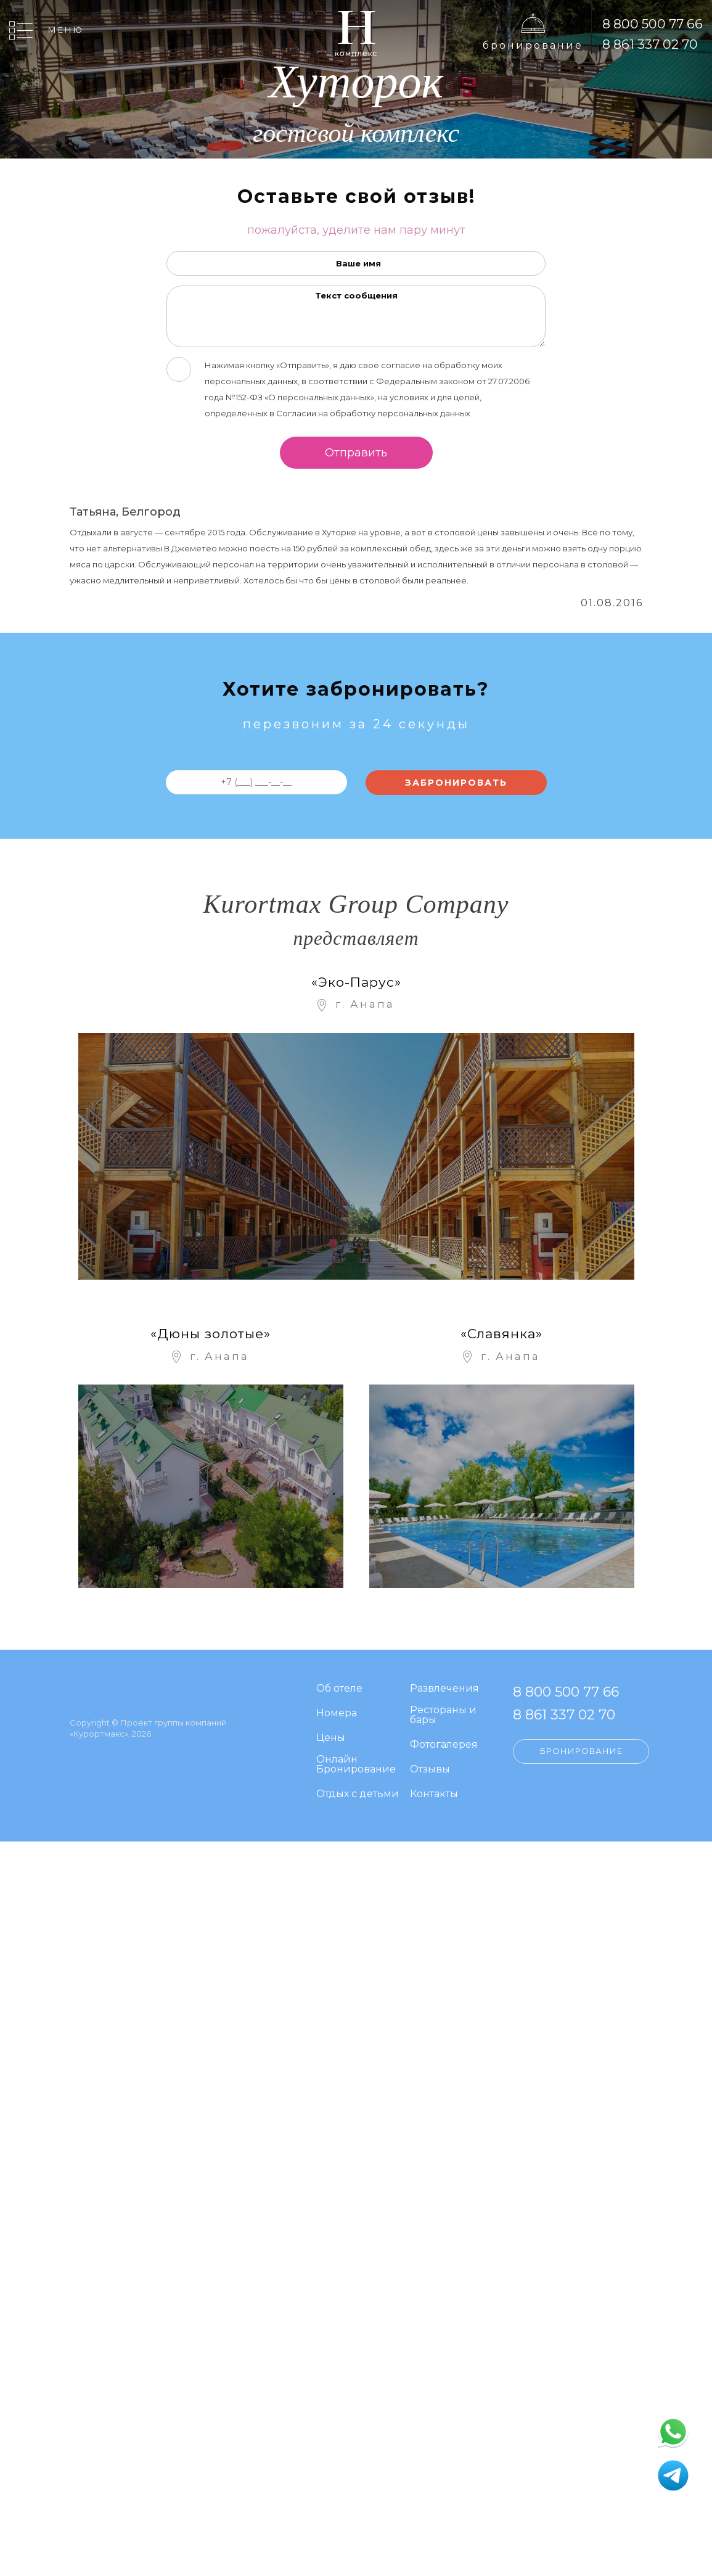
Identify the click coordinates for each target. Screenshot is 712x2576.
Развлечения (444, 1689)
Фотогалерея (444, 1745)
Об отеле (339, 1689)
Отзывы (430, 1769)
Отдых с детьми (357, 1794)
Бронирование (533, 45)
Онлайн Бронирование (356, 1765)
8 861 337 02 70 (650, 44)
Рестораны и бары (443, 1715)
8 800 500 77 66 (652, 23)
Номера (336, 1713)
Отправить (356, 452)
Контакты (434, 1794)
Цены (330, 1738)
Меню (66, 30)
